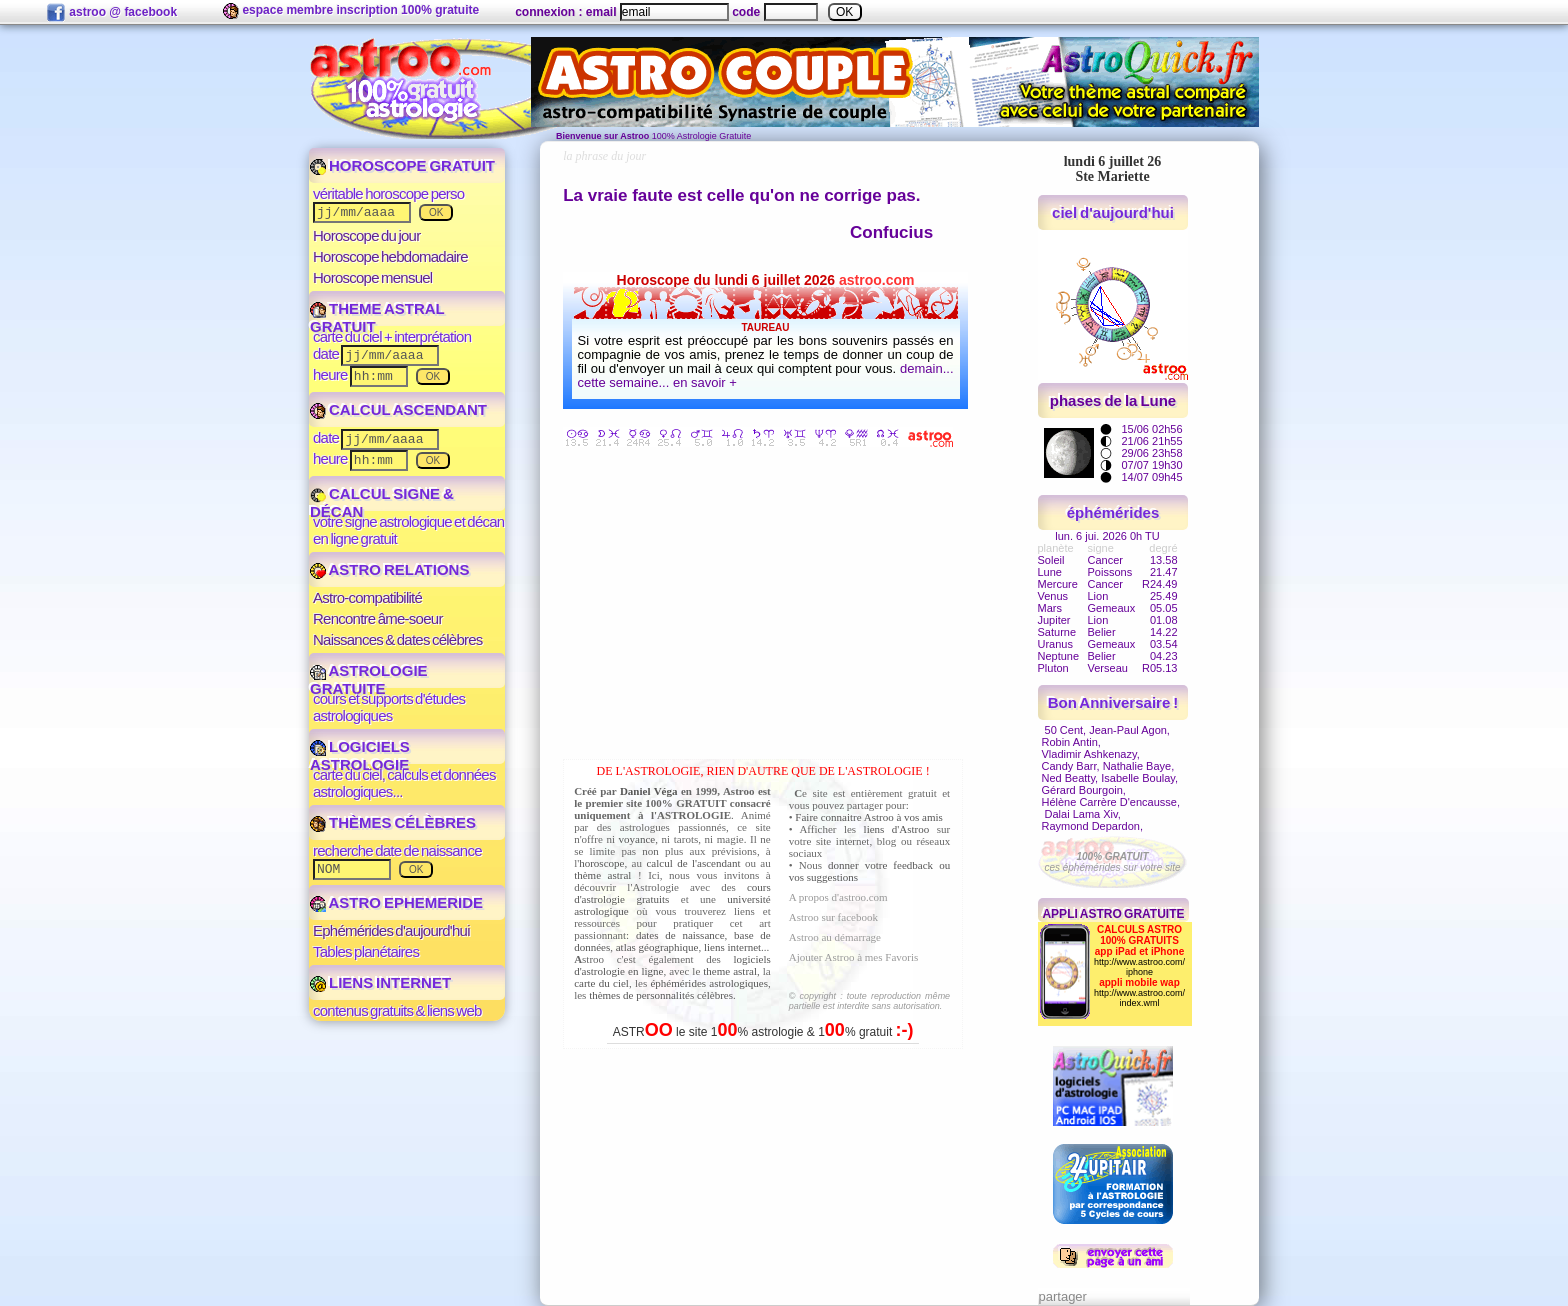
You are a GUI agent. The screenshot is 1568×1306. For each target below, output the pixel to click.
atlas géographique (657, 947)
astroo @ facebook (111, 13)
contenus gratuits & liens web (397, 1010)
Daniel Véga (649, 791)
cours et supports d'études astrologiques (389, 707)
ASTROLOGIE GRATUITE (369, 679)
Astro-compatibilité (367, 597)
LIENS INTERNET (380, 982)
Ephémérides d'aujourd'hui (391, 930)
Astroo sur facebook (833, 917)
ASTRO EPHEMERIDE (396, 902)
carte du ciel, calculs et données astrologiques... (404, 783)
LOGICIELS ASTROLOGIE (360, 755)
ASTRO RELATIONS (389, 569)
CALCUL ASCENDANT (398, 409)
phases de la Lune (1113, 400)
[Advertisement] (768, 607)
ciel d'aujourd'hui (1113, 212)
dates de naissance (680, 935)
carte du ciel (601, 983)
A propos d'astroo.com (838, 897)
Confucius (891, 232)
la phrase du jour (604, 156)
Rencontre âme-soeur (378, 618)
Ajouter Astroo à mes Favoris (854, 957)
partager (1063, 1296)
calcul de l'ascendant (693, 863)
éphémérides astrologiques (709, 983)
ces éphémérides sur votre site (1112, 862)
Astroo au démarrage (835, 937)
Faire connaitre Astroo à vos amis (869, 817)
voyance (637, 839)
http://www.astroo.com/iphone (1139, 967)
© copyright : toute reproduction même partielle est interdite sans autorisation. (869, 1001)
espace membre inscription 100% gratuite (351, 11)
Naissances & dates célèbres (398, 639)
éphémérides (1113, 512)
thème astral (602, 875)
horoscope (601, 863)
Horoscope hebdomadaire (390, 256)
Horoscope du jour (366, 235)
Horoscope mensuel (372, 277)
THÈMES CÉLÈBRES (393, 822)
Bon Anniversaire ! (1113, 702)
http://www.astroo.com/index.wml (1139, 998)
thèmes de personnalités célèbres (661, 995)
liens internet (732, 947)
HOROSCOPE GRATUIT (402, 165)
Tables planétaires (366, 951)
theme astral (730, 971)
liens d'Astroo (897, 829)
